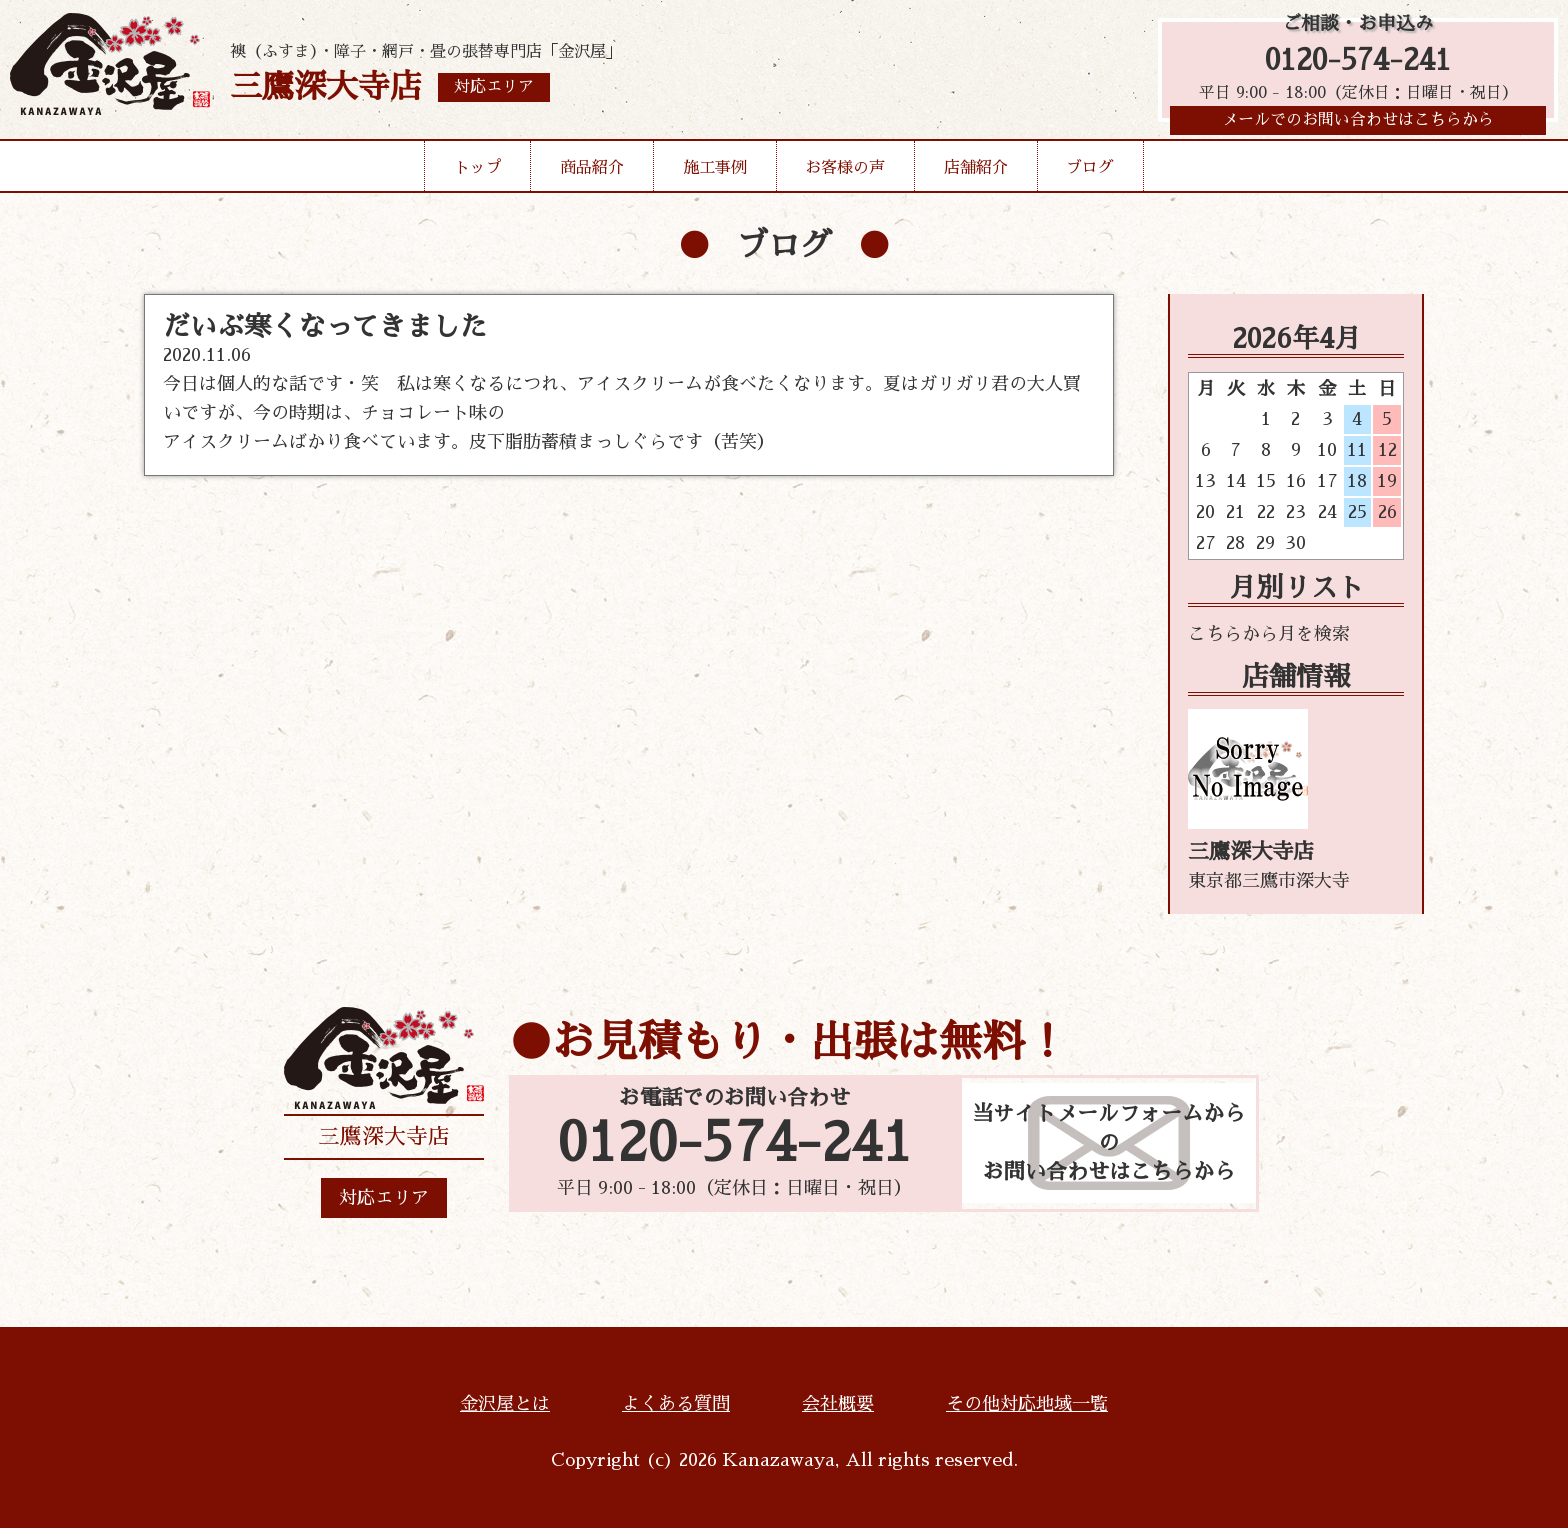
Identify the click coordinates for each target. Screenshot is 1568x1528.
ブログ (1090, 174)
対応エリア (384, 1198)
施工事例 (715, 174)
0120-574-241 (1358, 62)
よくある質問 (676, 1404)
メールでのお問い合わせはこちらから (1358, 125)
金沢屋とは (505, 1404)
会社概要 (838, 1404)
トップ (478, 174)
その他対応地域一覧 (1027, 1404)
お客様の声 (845, 174)
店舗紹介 (976, 174)
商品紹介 (592, 174)
